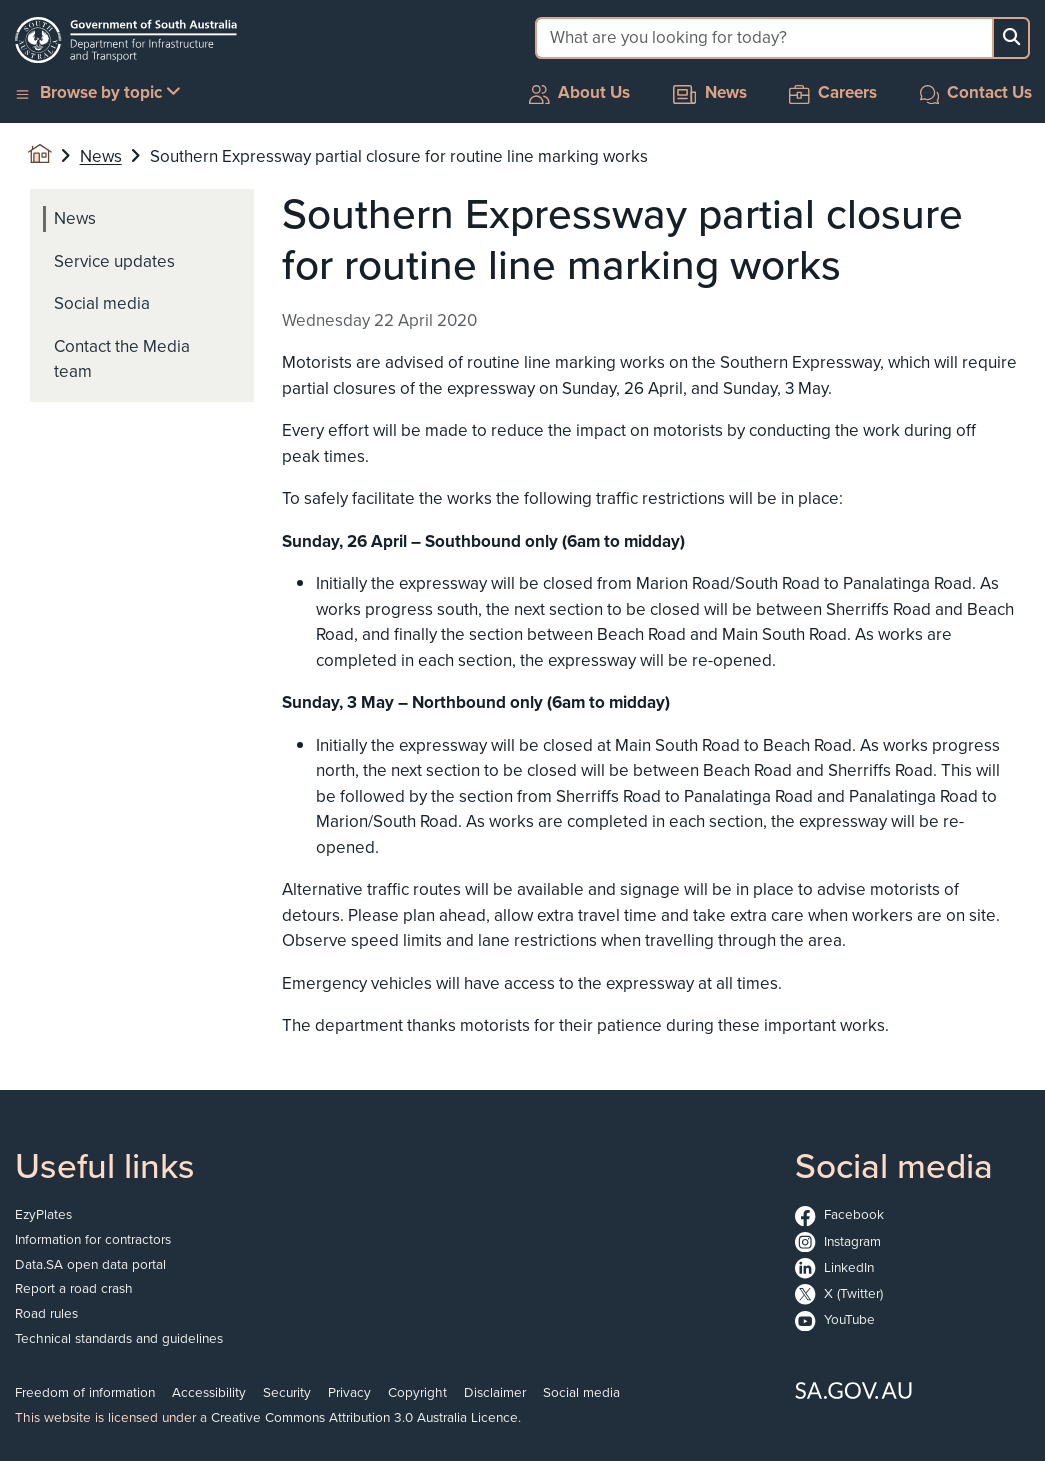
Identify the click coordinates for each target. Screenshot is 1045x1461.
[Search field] (764, 38)
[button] (100, 93)
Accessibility (209, 1392)
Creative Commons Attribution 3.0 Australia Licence (364, 1417)
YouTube (835, 1319)
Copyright (417, 1392)
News (710, 92)
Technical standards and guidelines (119, 1338)
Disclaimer (495, 1392)
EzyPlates (43, 1214)
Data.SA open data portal (90, 1264)
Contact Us (976, 92)
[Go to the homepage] (126, 40)
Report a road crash (74, 1288)
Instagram (838, 1241)
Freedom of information (85, 1392)
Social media (581, 1392)
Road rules (46, 1313)
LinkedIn (834, 1267)
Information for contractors (93, 1239)
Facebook (839, 1214)
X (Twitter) (839, 1293)
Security (287, 1392)
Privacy (349, 1392)
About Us (579, 92)
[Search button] (1011, 38)
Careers (833, 92)
